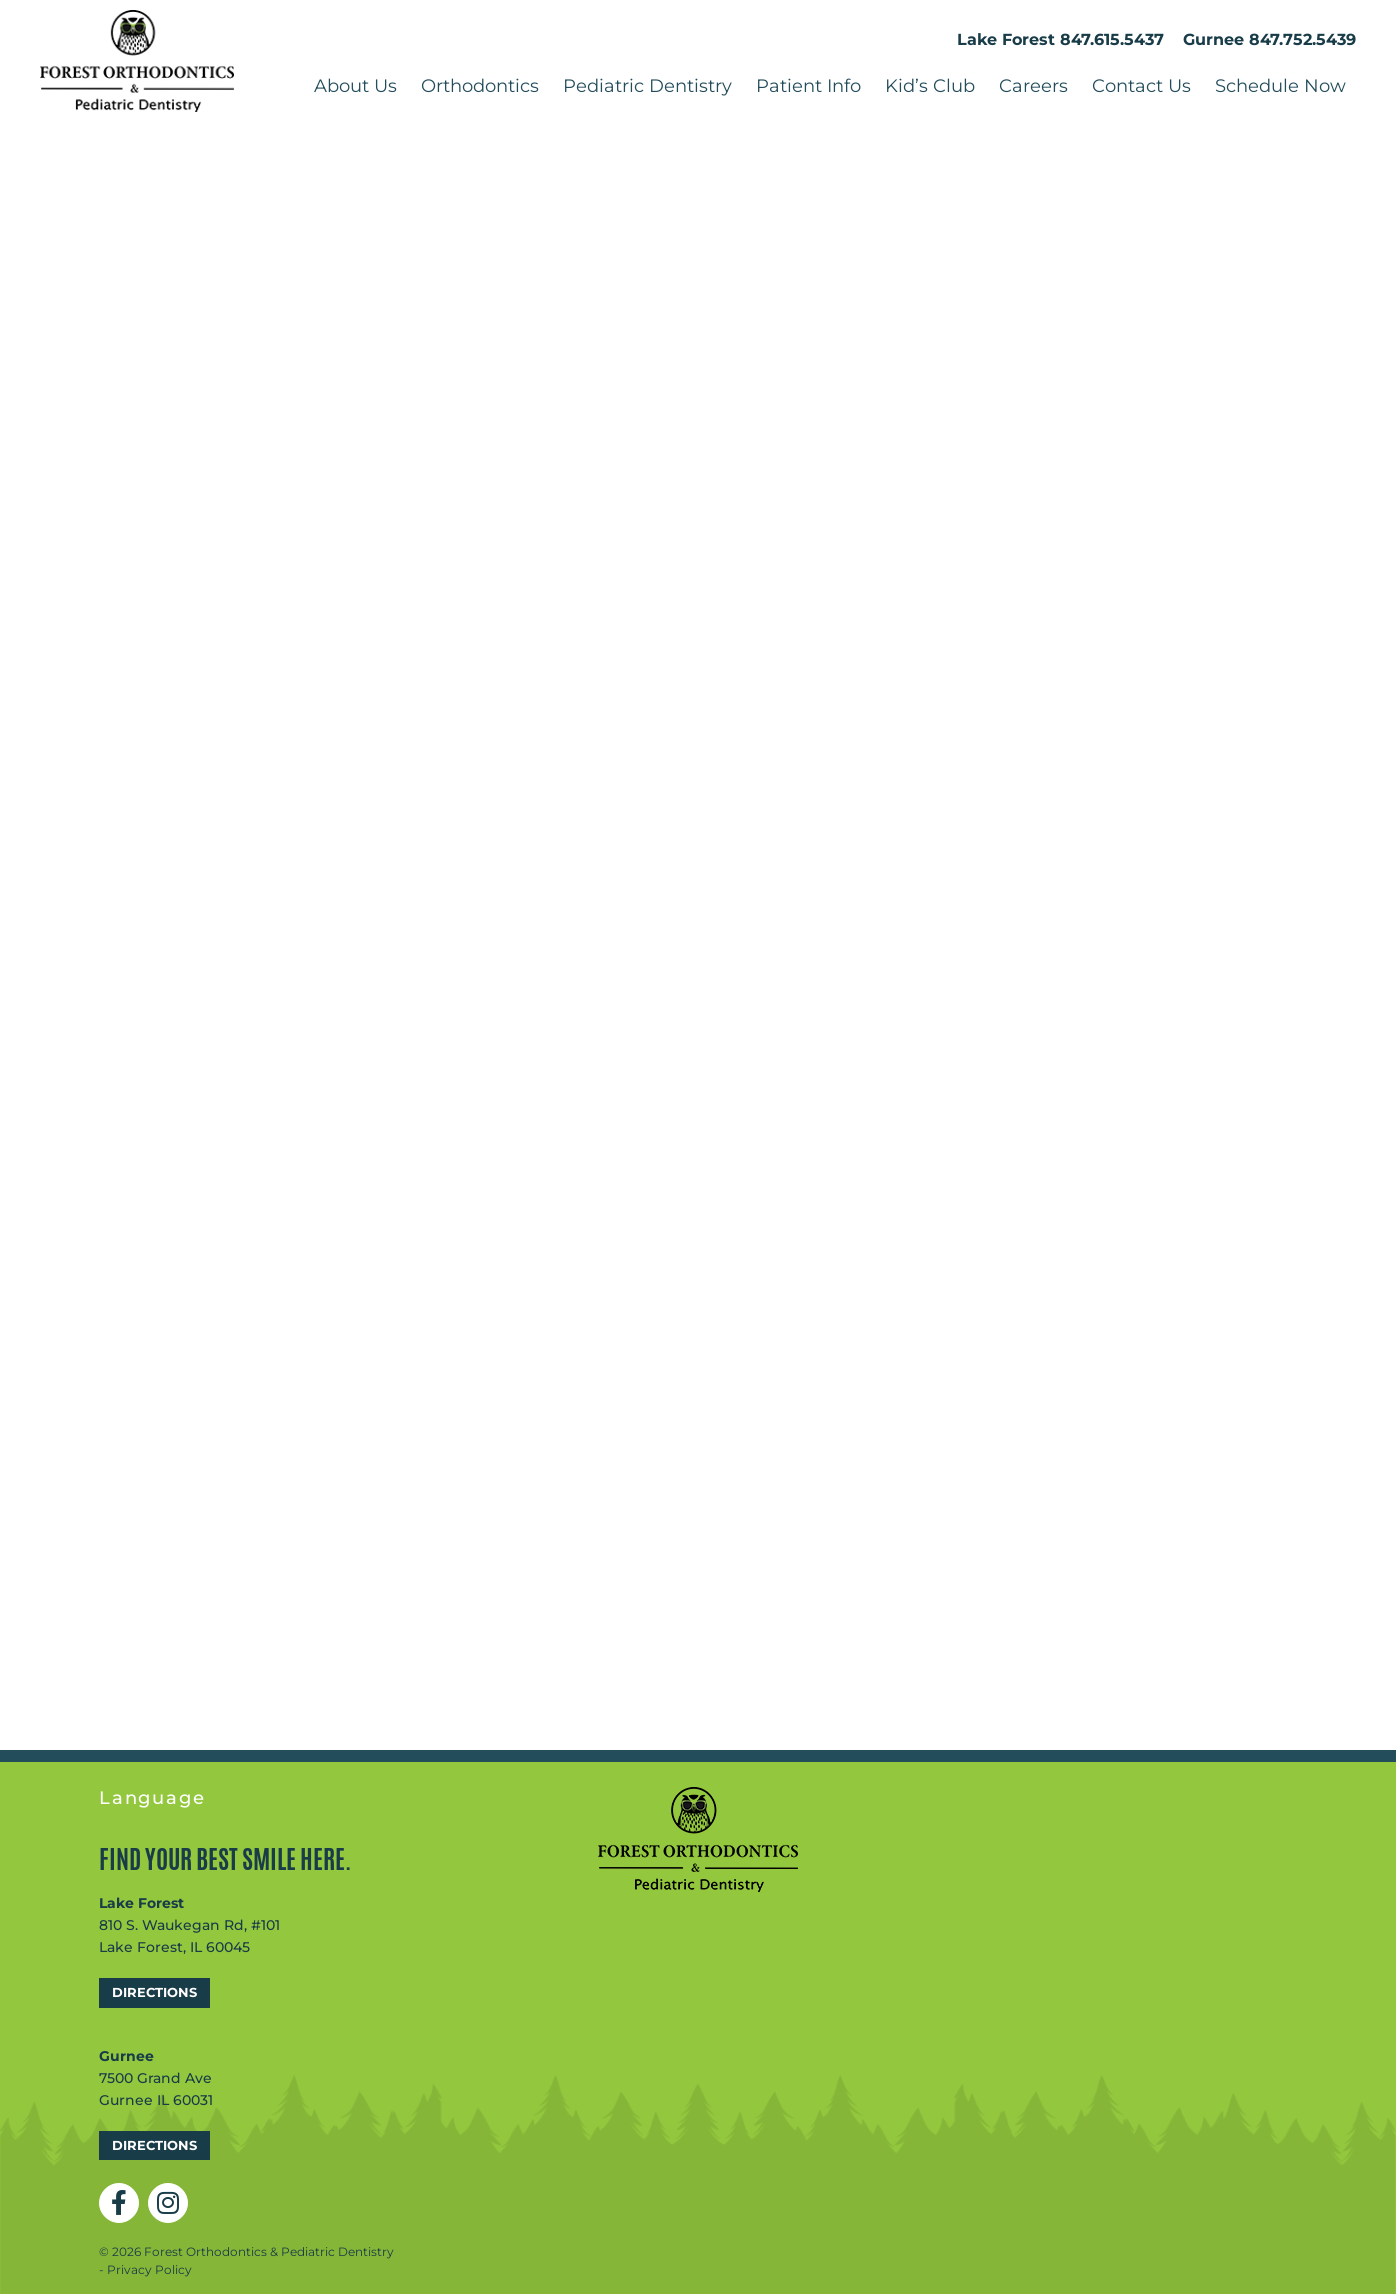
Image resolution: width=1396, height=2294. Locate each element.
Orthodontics (480, 86)
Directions (154, 1992)
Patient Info (808, 86)
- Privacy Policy (145, 2269)
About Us (355, 86)
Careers (1033, 86)
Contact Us (1141, 86)
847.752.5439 (1302, 39)
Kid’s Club (930, 86)
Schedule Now (1280, 86)
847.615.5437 (1112, 39)
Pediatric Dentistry (647, 86)
